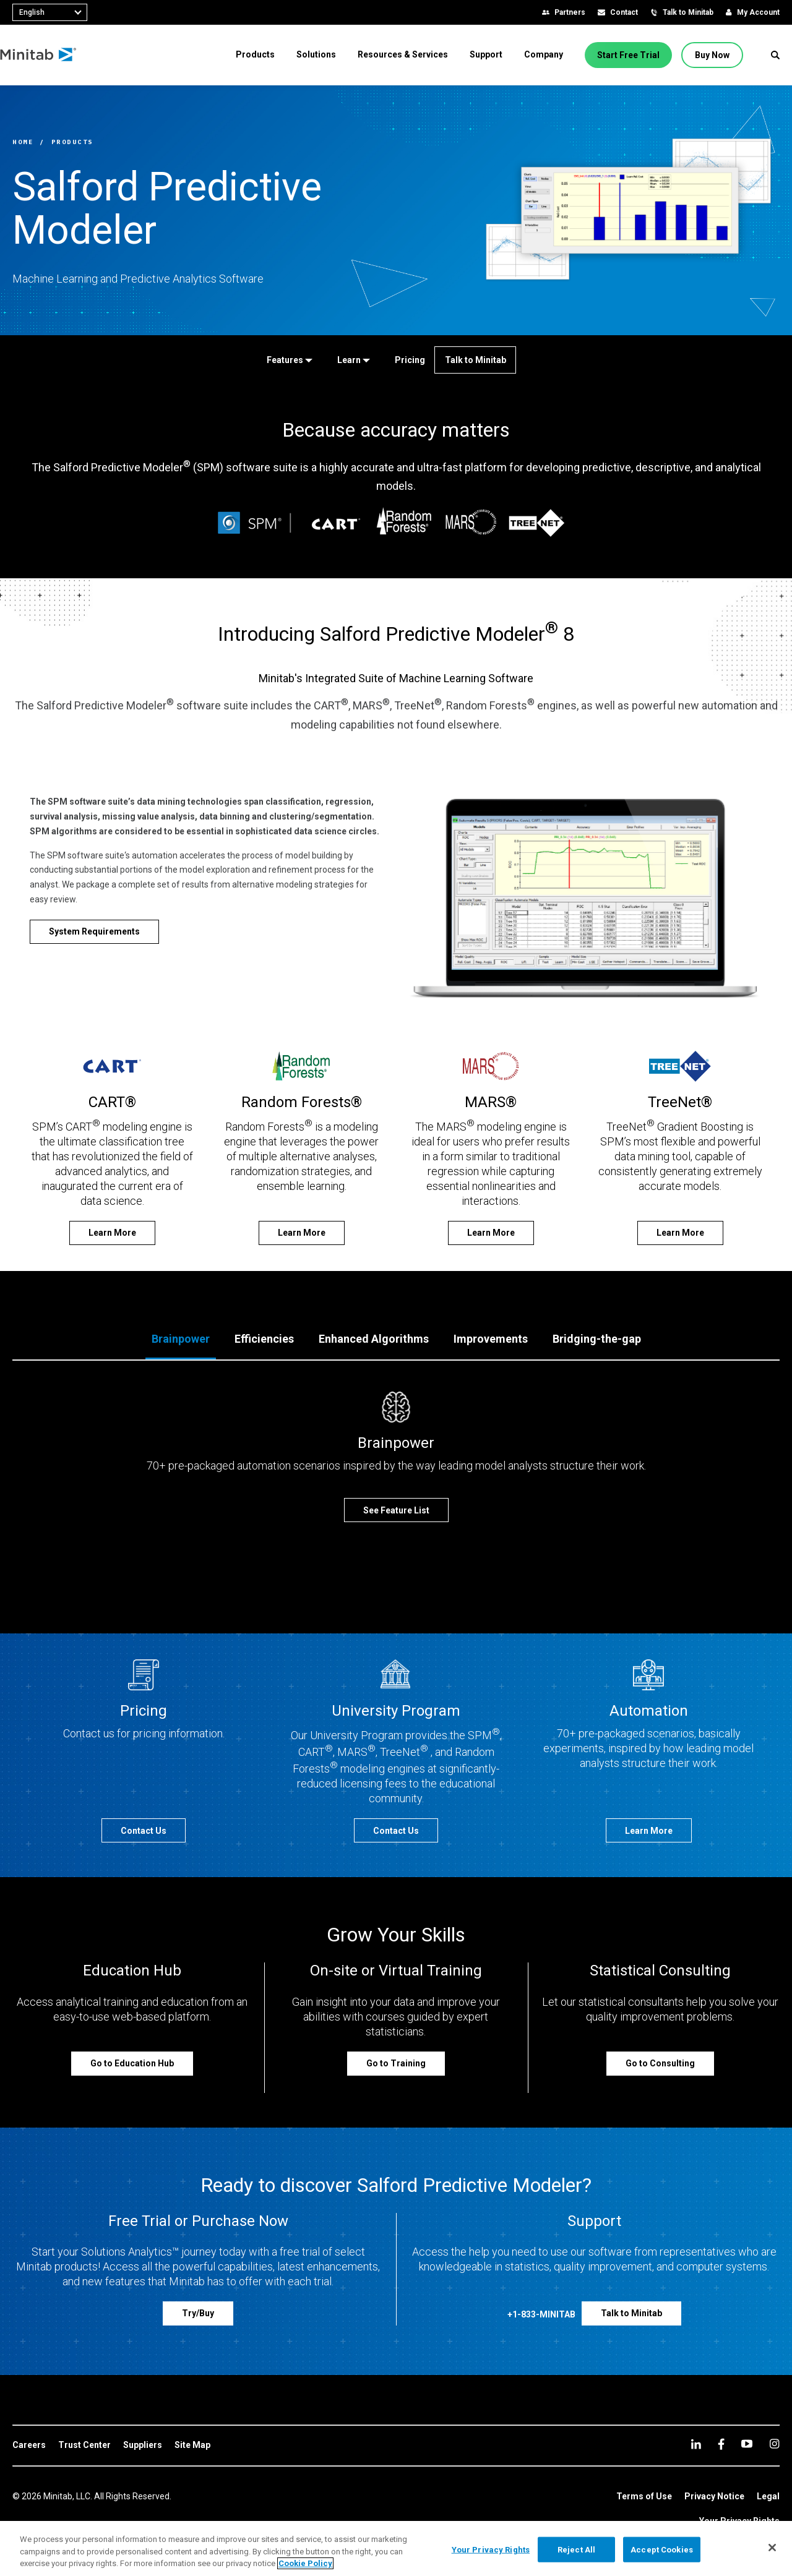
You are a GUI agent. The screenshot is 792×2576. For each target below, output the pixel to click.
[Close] (772, 2547)
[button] (775, 55)
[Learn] (351, 360)
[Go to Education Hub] (132, 2064)
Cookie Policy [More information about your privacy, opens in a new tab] (305, 2563)
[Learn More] (112, 1233)
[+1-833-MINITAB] (541, 2317)
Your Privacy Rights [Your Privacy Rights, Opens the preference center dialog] (491, 2549)
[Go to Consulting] (660, 2064)
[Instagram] (774, 2444)
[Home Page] (51, 55)
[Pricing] (407, 360)
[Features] (287, 360)
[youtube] (746, 2443)
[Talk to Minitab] (475, 360)
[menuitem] (255, 54)
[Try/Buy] (198, 2313)
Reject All (576, 2549)
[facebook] (721, 2444)
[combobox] (49, 12)
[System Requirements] (94, 932)
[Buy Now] (712, 55)
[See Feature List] (396, 1510)
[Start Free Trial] (628, 55)
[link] (29, 2445)
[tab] (180, 1339)
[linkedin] (696, 2444)
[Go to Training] (396, 2064)
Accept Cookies (662, 2549)
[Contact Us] (143, 1830)
